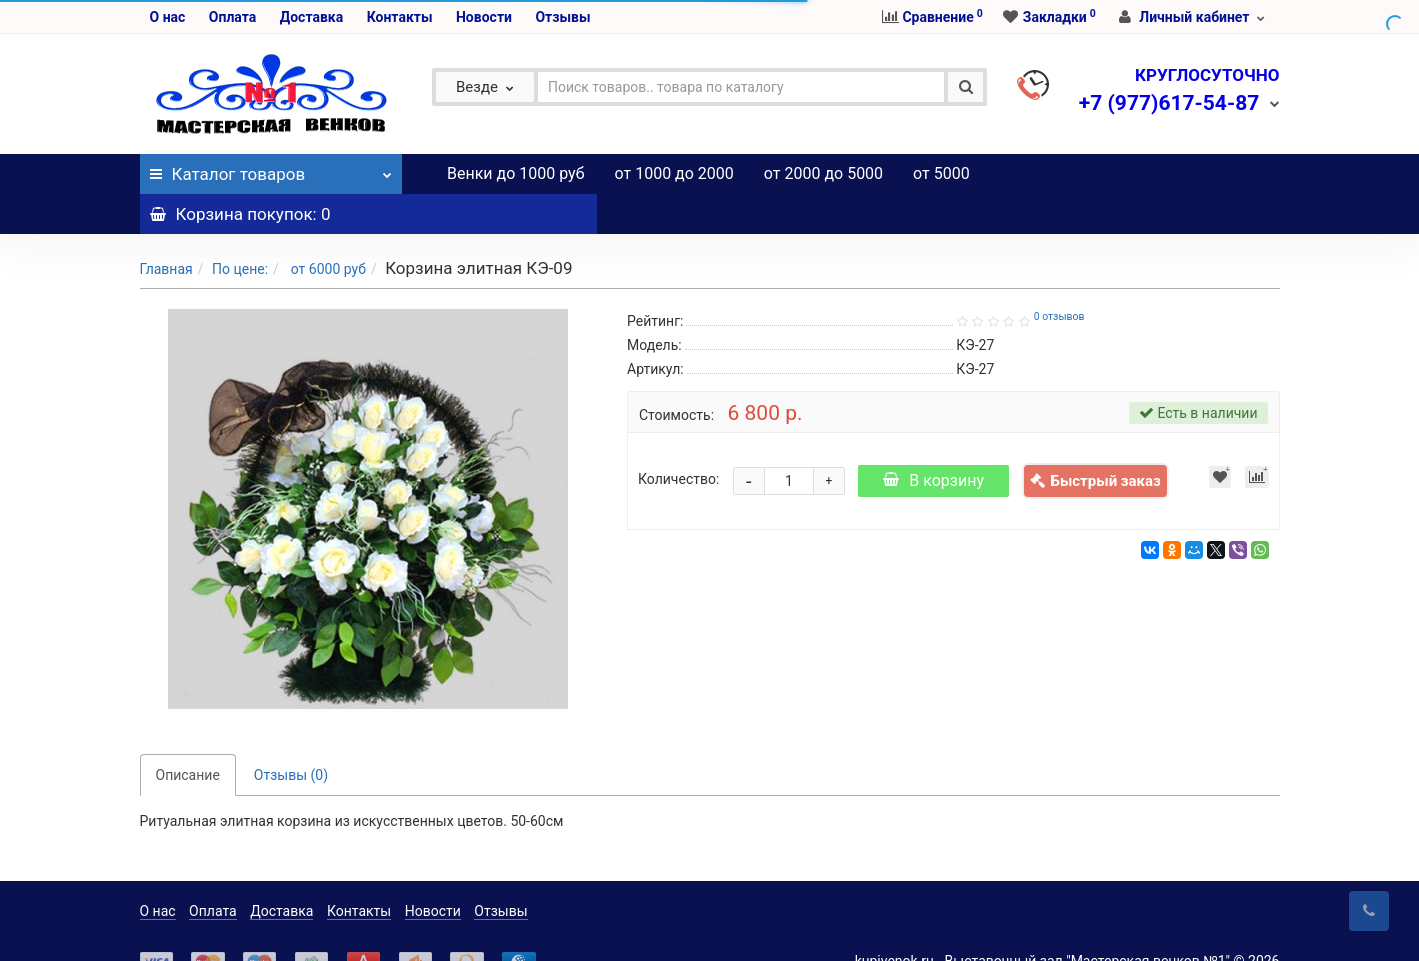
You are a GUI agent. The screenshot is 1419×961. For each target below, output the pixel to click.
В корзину (933, 440)
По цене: (240, 229)
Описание (188, 735)
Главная (166, 229)
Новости (484, 17)
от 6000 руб (326, 229)
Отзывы (562, 17)
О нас (168, 17)
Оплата (232, 17)
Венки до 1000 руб (516, 173)
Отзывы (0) (291, 735)
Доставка (311, 17)
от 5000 (941, 173)
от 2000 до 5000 (823, 173)
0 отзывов (1059, 276)
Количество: (678, 439)
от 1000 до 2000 (674, 173)
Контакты (400, 17)
